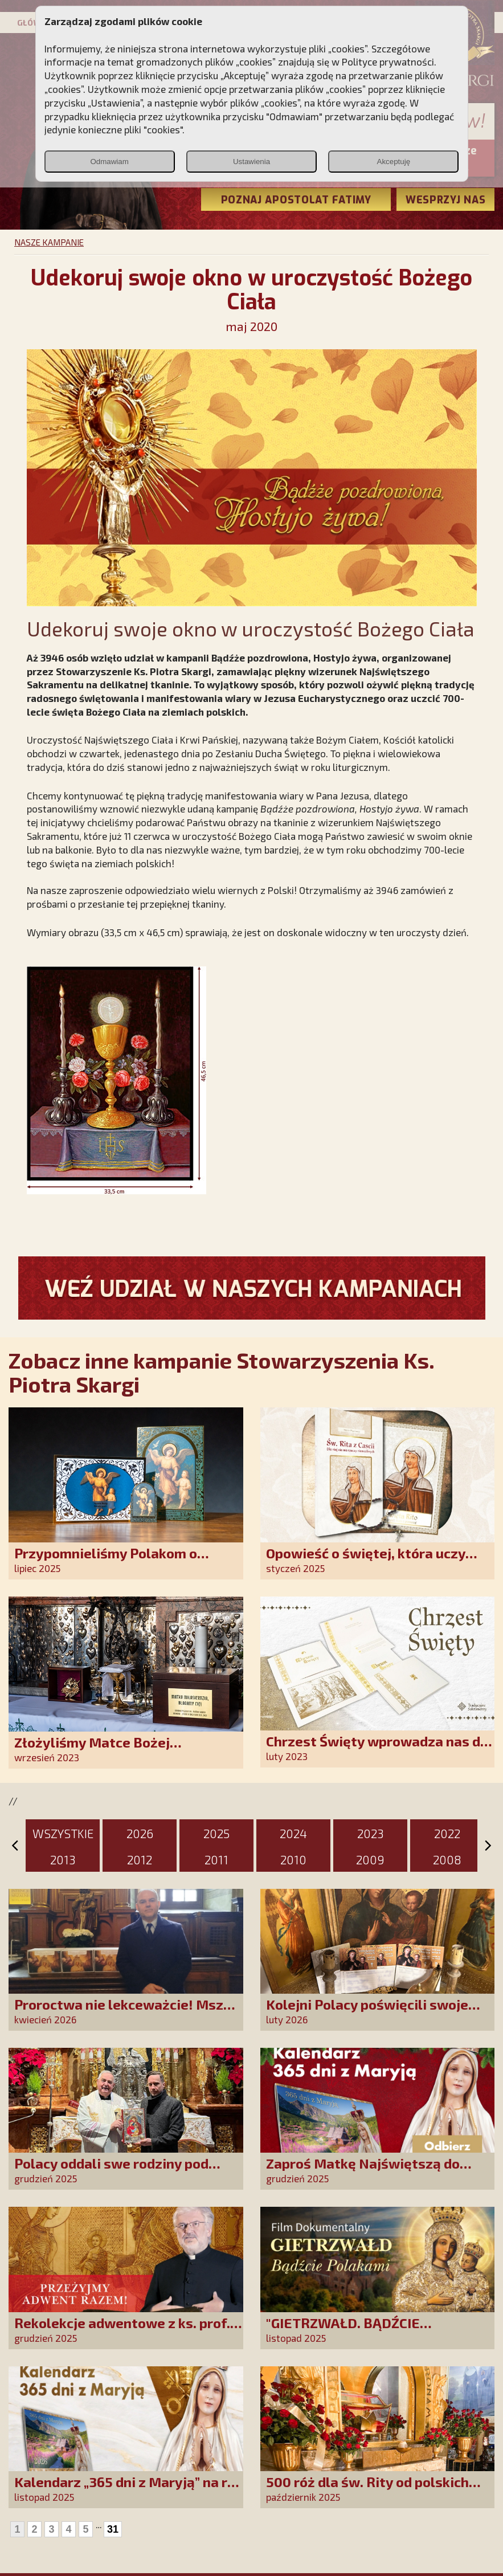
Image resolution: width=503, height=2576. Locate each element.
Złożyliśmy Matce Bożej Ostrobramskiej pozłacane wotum (124, 1750)
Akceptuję (394, 161)
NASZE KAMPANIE (49, 242)
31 (112, 2529)
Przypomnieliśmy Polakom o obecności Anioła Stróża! (105, 1561)
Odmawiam (109, 161)
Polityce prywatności (388, 61)
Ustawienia (251, 161)
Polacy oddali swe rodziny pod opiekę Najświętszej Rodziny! (111, 2171)
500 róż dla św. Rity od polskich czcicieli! (367, 2489)
